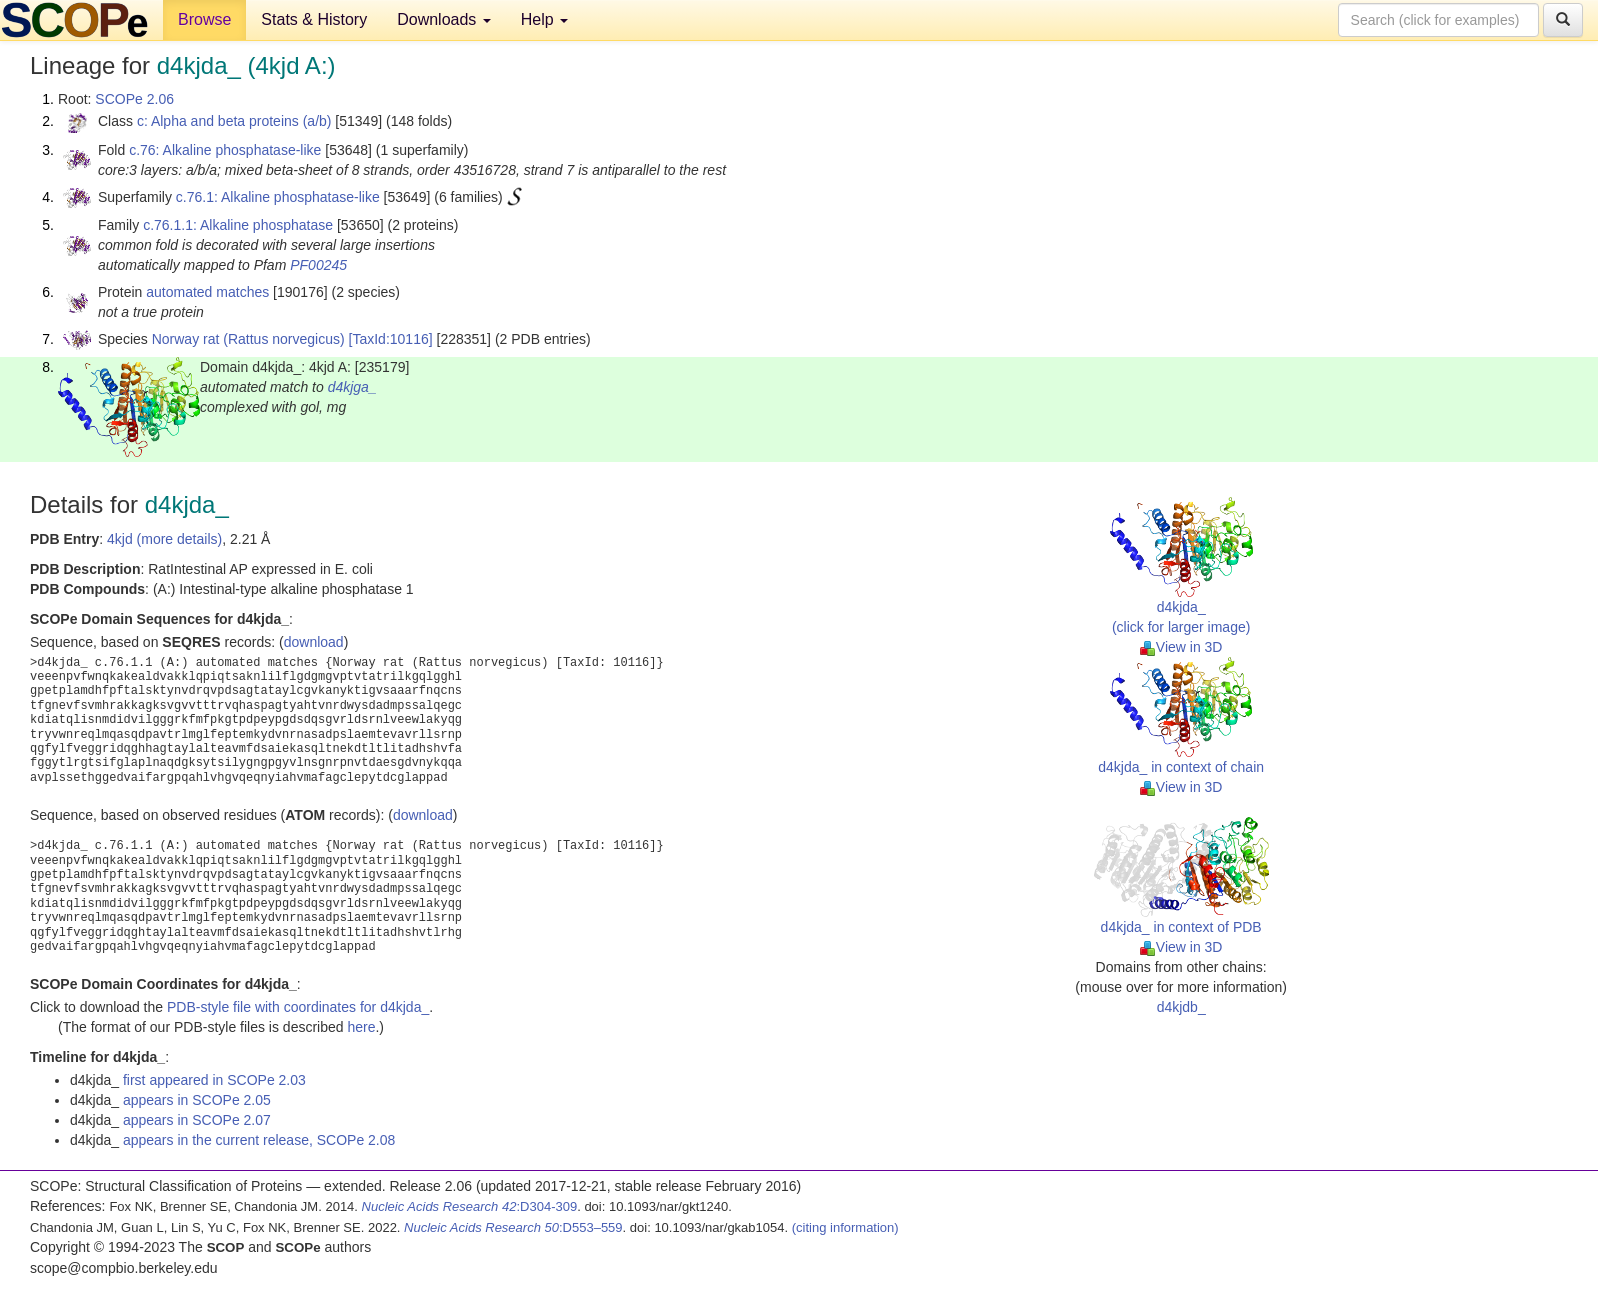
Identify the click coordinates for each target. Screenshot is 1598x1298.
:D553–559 (513, 1227)
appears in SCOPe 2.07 (197, 1120)
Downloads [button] (444, 19)
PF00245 (318, 265)
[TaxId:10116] (391, 339)
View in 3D (1181, 647)
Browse (204, 19)
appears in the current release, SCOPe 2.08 (259, 1140)
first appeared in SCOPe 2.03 (214, 1080)
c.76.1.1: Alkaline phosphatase (238, 225)
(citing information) (845, 1227)
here (361, 1027)
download (314, 642)
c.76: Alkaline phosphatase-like (225, 150)
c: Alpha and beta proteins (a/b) (234, 121)
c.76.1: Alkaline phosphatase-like (278, 197)
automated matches (207, 292)
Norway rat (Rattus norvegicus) (248, 339)
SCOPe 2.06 (134, 99)
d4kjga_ (352, 387)
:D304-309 (470, 1206)
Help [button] (544, 19)
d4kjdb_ (1181, 1007)
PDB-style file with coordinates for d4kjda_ (298, 1007)
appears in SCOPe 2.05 (197, 1100)
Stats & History (314, 19)
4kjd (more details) (164, 539)
